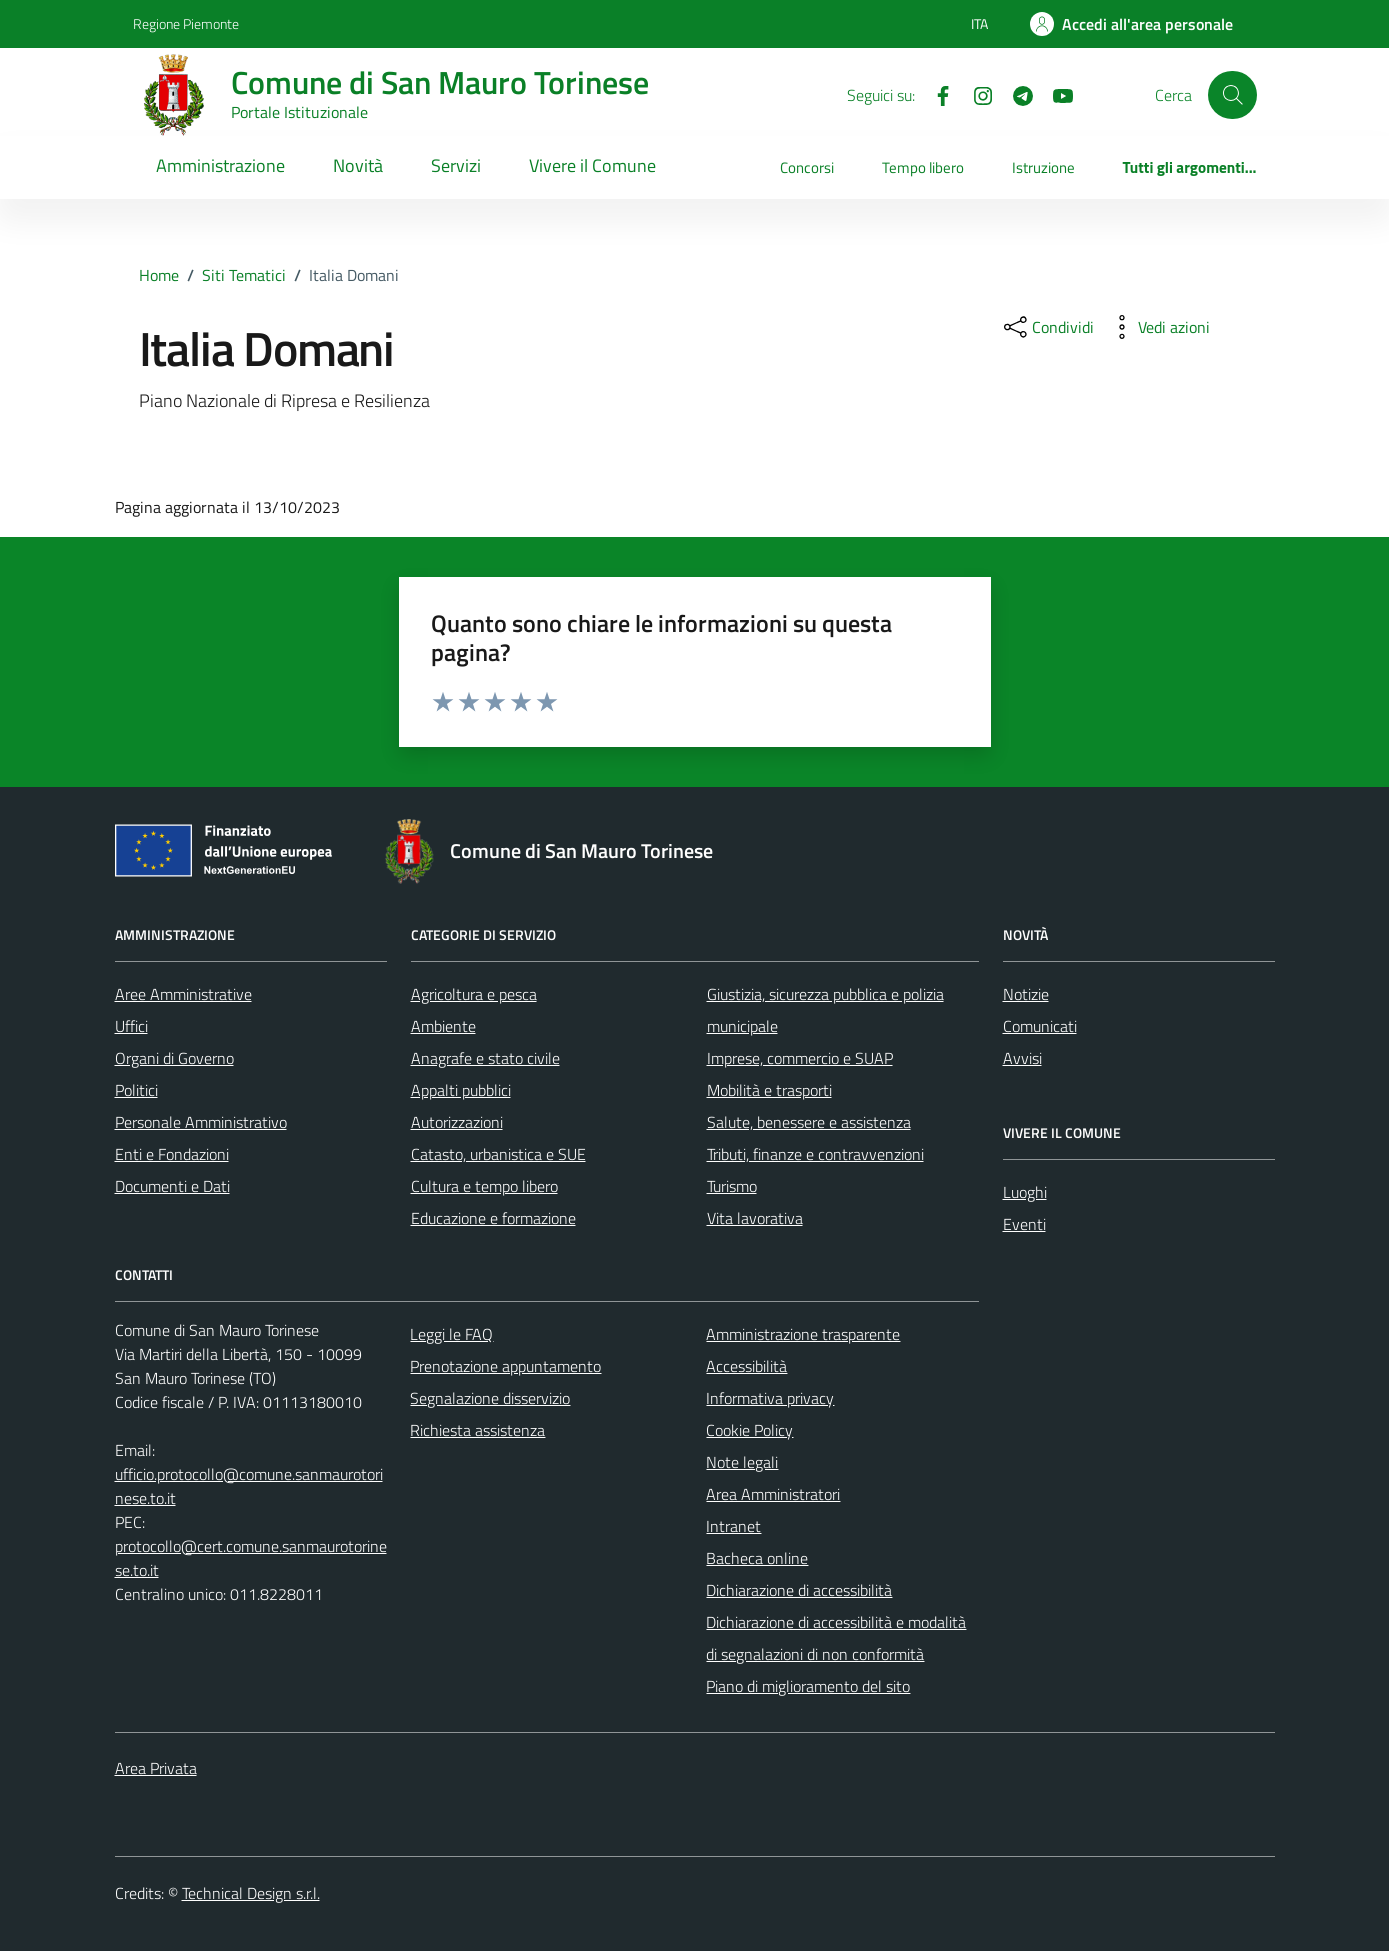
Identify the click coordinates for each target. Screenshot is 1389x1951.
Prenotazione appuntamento (505, 1366)
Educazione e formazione (493, 1218)
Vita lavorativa (755, 1218)
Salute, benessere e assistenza (809, 1122)
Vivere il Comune (592, 165)
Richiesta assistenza (477, 1430)
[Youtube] (1055, 94)
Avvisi (1022, 1058)
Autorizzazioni (457, 1122)
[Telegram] (1015, 94)
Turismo (732, 1186)
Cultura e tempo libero (484, 1186)
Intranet (733, 1526)
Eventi (1024, 1224)
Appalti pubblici (461, 1090)
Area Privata (156, 1768)
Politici (136, 1090)
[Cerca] (1232, 95)
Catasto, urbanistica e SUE (498, 1154)
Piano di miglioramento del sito (808, 1686)
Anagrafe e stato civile (485, 1058)
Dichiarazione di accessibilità (799, 1590)
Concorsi (807, 167)
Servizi (456, 165)
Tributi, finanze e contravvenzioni (815, 1154)
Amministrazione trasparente (803, 1334)
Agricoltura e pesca (474, 994)
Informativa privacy (770, 1398)
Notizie (1026, 994)
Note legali (742, 1462)
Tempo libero (923, 167)
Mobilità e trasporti (769, 1090)
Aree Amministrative (183, 994)
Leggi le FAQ (451, 1334)
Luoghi (1025, 1192)
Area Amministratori (773, 1494)
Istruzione (1043, 167)
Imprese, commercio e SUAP (800, 1058)
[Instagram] (975, 94)
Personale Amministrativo (201, 1122)
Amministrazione (220, 165)
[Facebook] (935, 94)
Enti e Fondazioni (172, 1154)
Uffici (131, 1026)
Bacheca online (757, 1558)
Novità (358, 165)
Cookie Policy (749, 1430)
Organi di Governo (174, 1058)
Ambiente (443, 1026)
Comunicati (1040, 1026)
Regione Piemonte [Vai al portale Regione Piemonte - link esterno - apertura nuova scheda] (186, 23)
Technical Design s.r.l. (251, 1893)
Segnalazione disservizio (490, 1398)
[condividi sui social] (1047, 327)
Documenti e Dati (172, 1186)
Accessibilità (746, 1366)
